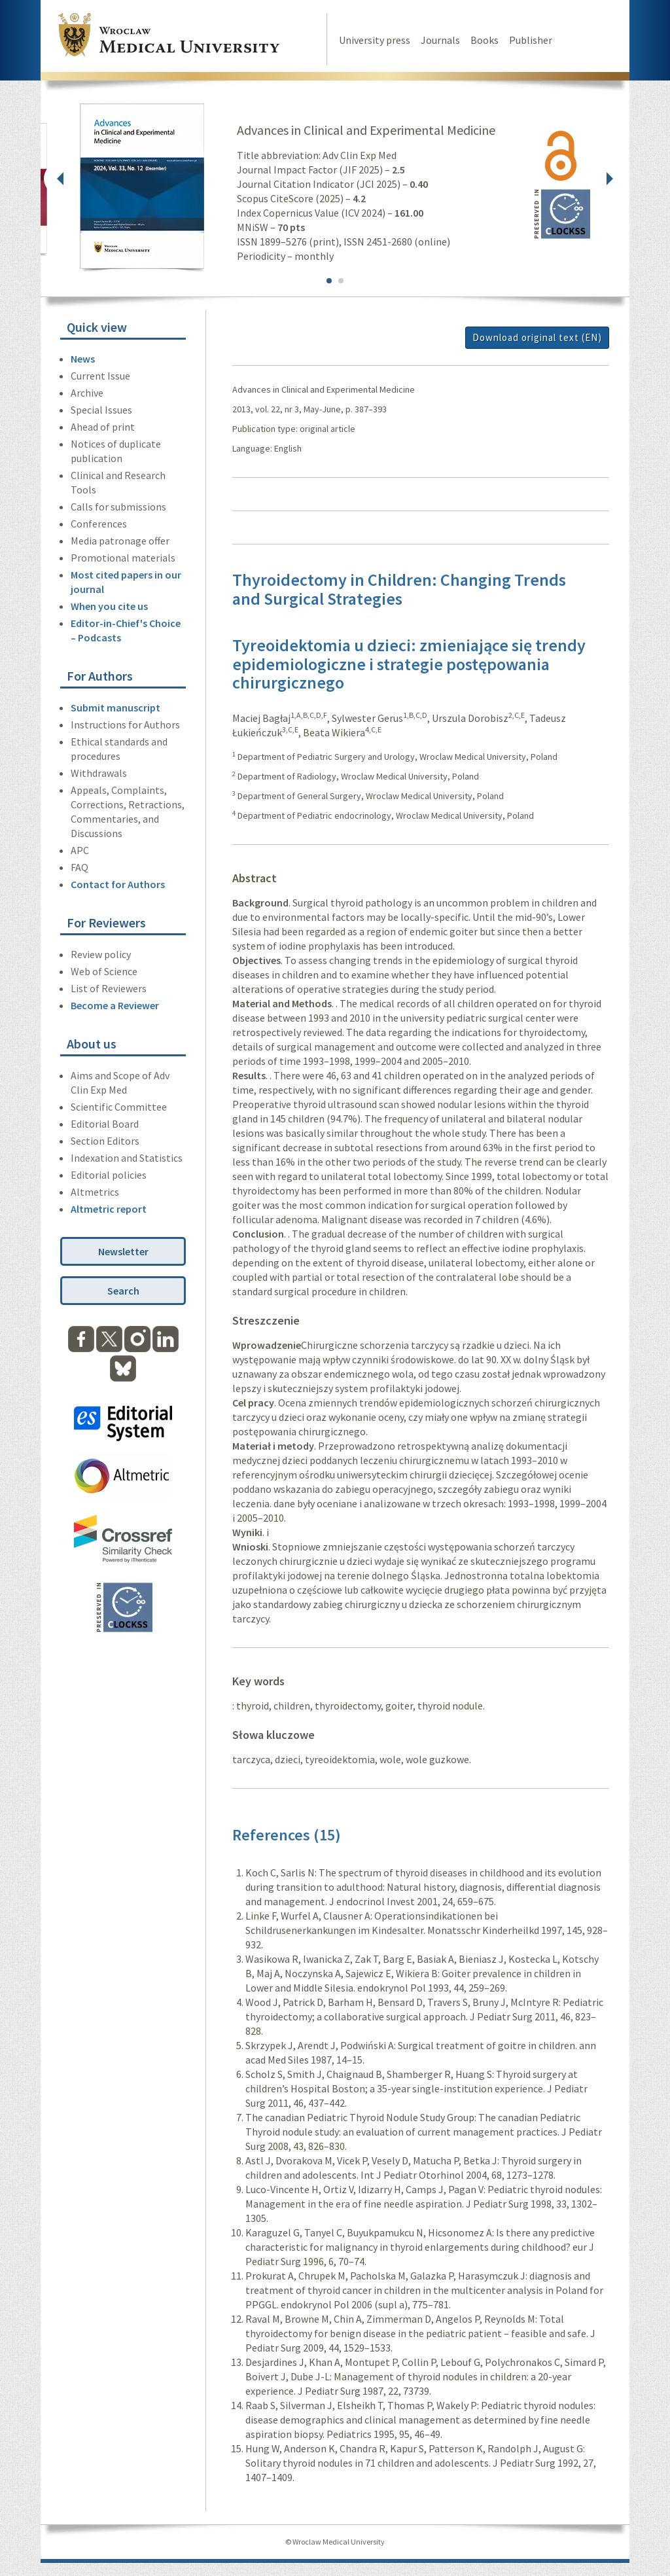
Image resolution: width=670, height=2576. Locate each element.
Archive (87, 392)
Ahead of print (103, 426)
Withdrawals (99, 772)
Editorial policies (109, 1174)
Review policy (101, 954)
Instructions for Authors (125, 724)
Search (123, 1290)
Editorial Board (105, 1123)
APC (80, 850)
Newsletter (123, 1251)
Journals (440, 39)
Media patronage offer (120, 540)
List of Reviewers (109, 988)
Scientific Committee (119, 1106)
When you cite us (109, 606)
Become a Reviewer (115, 1005)
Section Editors (105, 1140)
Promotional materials (123, 557)
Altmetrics (95, 1191)
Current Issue (100, 375)
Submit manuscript (115, 707)
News (83, 358)
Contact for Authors (118, 884)
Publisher (530, 39)
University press (374, 39)
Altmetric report (109, 1208)
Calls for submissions (118, 506)
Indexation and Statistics (127, 1157)
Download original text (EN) (537, 337)
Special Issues (101, 409)
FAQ (79, 867)
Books (484, 39)
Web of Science (104, 971)
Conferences (99, 523)
